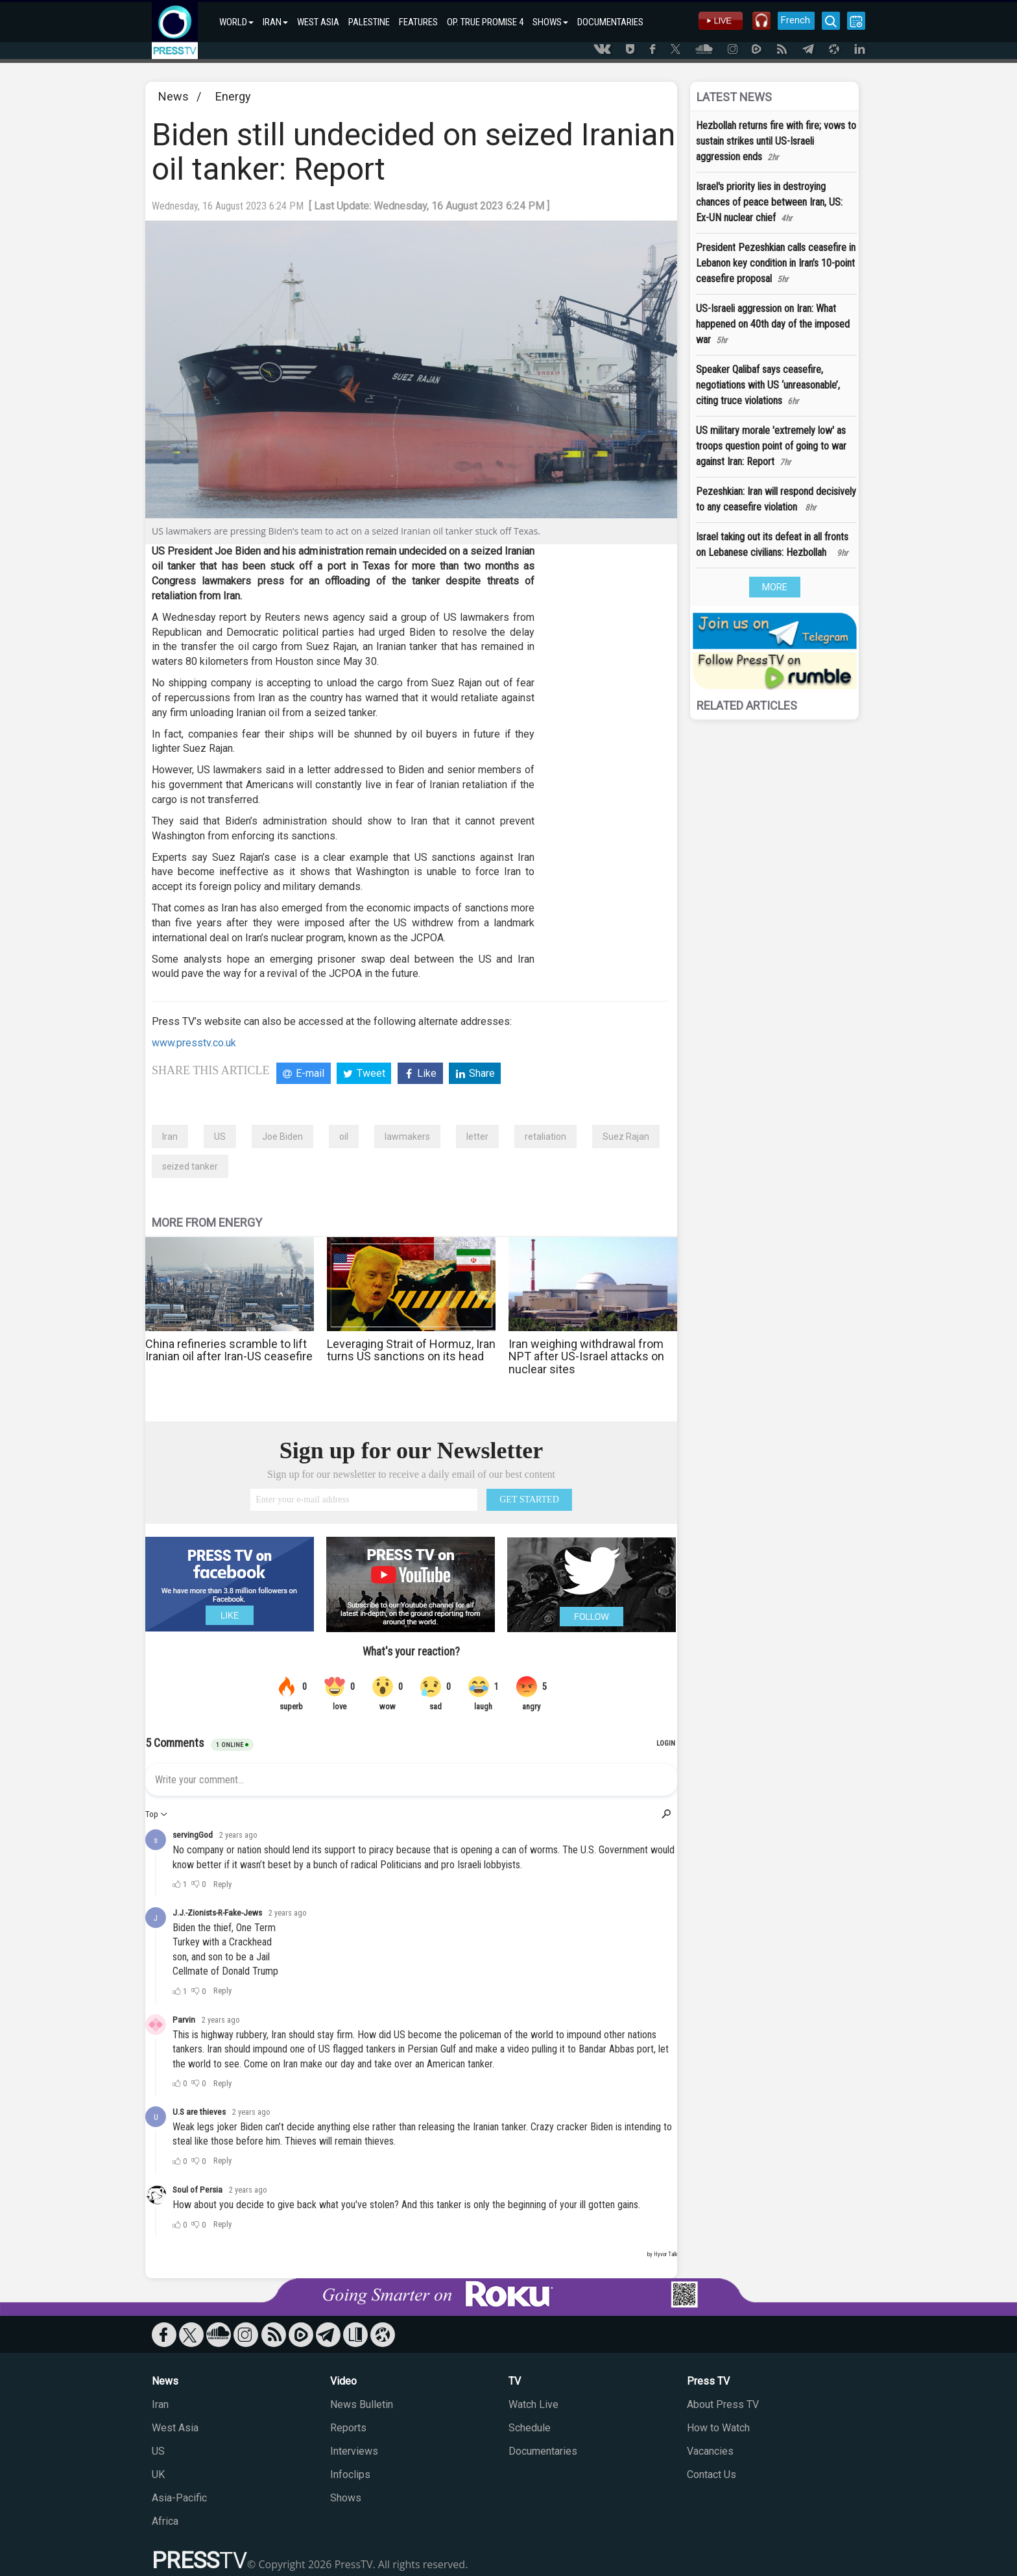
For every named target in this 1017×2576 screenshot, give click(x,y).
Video (343, 2381)
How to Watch (718, 2428)
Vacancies (710, 2451)
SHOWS (550, 22)
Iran (170, 1136)
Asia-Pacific (179, 2498)
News (173, 96)
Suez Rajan (626, 1136)
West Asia (175, 2428)
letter (477, 1136)
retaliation (545, 1136)
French (795, 20)
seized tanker (190, 1166)
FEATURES (418, 22)
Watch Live (533, 2404)
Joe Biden (282, 1136)
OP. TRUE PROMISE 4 (485, 22)
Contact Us (711, 2474)
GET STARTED (529, 1499)
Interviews (354, 2451)
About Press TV (723, 2404)
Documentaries (542, 2451)
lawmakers (407, 1136)
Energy (233, 96)
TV (514, 2381)
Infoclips (350, 2474)
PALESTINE (369, 22)
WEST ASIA (318, 22)
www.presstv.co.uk (194, 1043)
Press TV (708, 2381)
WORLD (236, 22)
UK (158, 2474)
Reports (348, 2428)
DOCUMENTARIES (610, 22)
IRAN (275, 22)
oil (343, 1136)
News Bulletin (361, 2404)
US (220, 1136)
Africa (165, 2521)
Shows (345, 2498)
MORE (774, 587)
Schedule (529, 2428)
